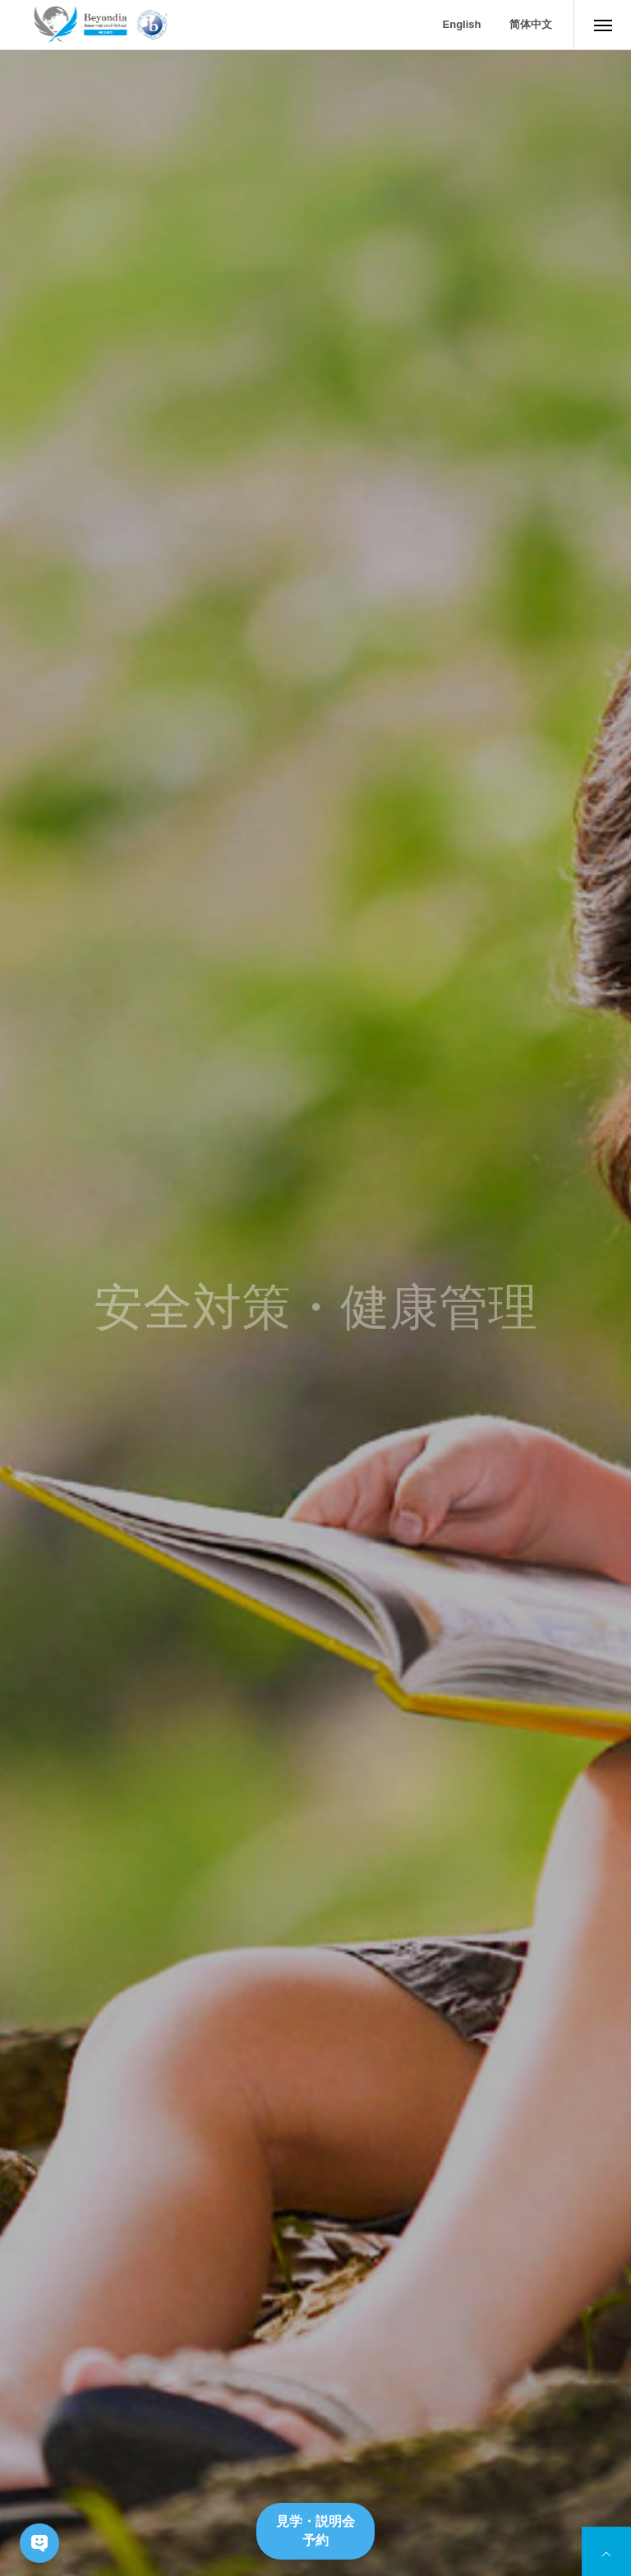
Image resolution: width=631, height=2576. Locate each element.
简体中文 (530, 24)
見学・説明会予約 (315, 2530)
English (462, 24)
